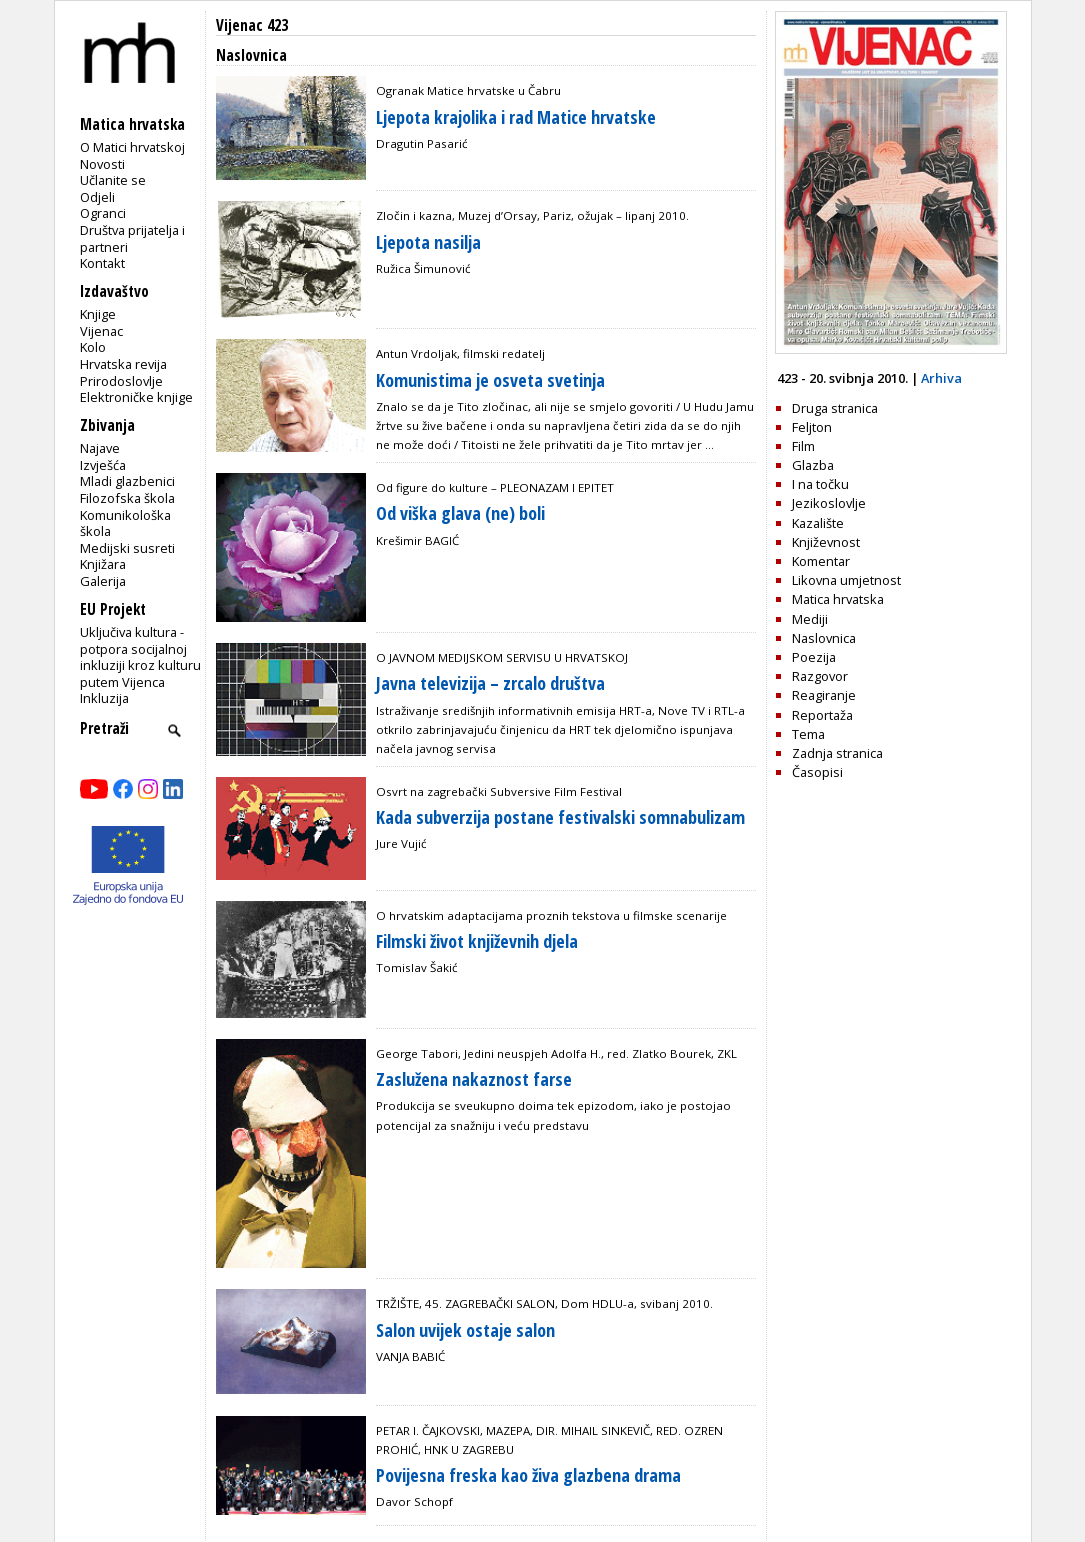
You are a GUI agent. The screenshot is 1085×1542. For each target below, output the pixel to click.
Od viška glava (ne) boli (460, 513)
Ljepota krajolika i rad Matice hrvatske (516, 117)
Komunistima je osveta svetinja (490, 380)
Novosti (102, 164)
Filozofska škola (127, 498)
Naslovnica (824, 638)
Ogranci (103, 213)
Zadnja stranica (837, 753)
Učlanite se (113, 180)
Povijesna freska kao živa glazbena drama (528, 1475)
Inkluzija (104, 698)
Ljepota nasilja (428, 242)
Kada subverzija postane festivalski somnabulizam (560, 817)
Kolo (93, 347)
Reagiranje (824, 695)
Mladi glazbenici (127, 481)
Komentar (821, 561)
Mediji (810, 619)
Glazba (813, 465)
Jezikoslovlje (829, 503)
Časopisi (817, 772)
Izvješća (103, 465)
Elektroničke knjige (136, 397)
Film (803, 446)
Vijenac (101, 331)
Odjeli (97, 197)
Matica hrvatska (838, 599)
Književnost (826, 542)
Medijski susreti (127, 548)
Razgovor (820, 676)
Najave (100, 448)
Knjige (98, 314)
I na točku (820, 484)
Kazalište (818, 523)
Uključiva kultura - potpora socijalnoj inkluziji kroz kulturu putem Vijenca (140, 657)
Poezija (814, 657)
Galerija (103, 581)
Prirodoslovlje (121, 381)
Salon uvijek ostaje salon (465, 1330)
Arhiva (941, 378)
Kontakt (102, 263)
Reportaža (822, 715)
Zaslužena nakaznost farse (474, 1079)
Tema (808, 734)
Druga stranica (835, 408)
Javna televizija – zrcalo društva (490, 683)
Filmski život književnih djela (477, 941)
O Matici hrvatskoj (132, 147)
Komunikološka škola (125, 523)
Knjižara (103, 564)
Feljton (812, 427)
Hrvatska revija (123, 364)
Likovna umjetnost (846, 580)
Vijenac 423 (252, 25)
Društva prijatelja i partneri (132, 238)
